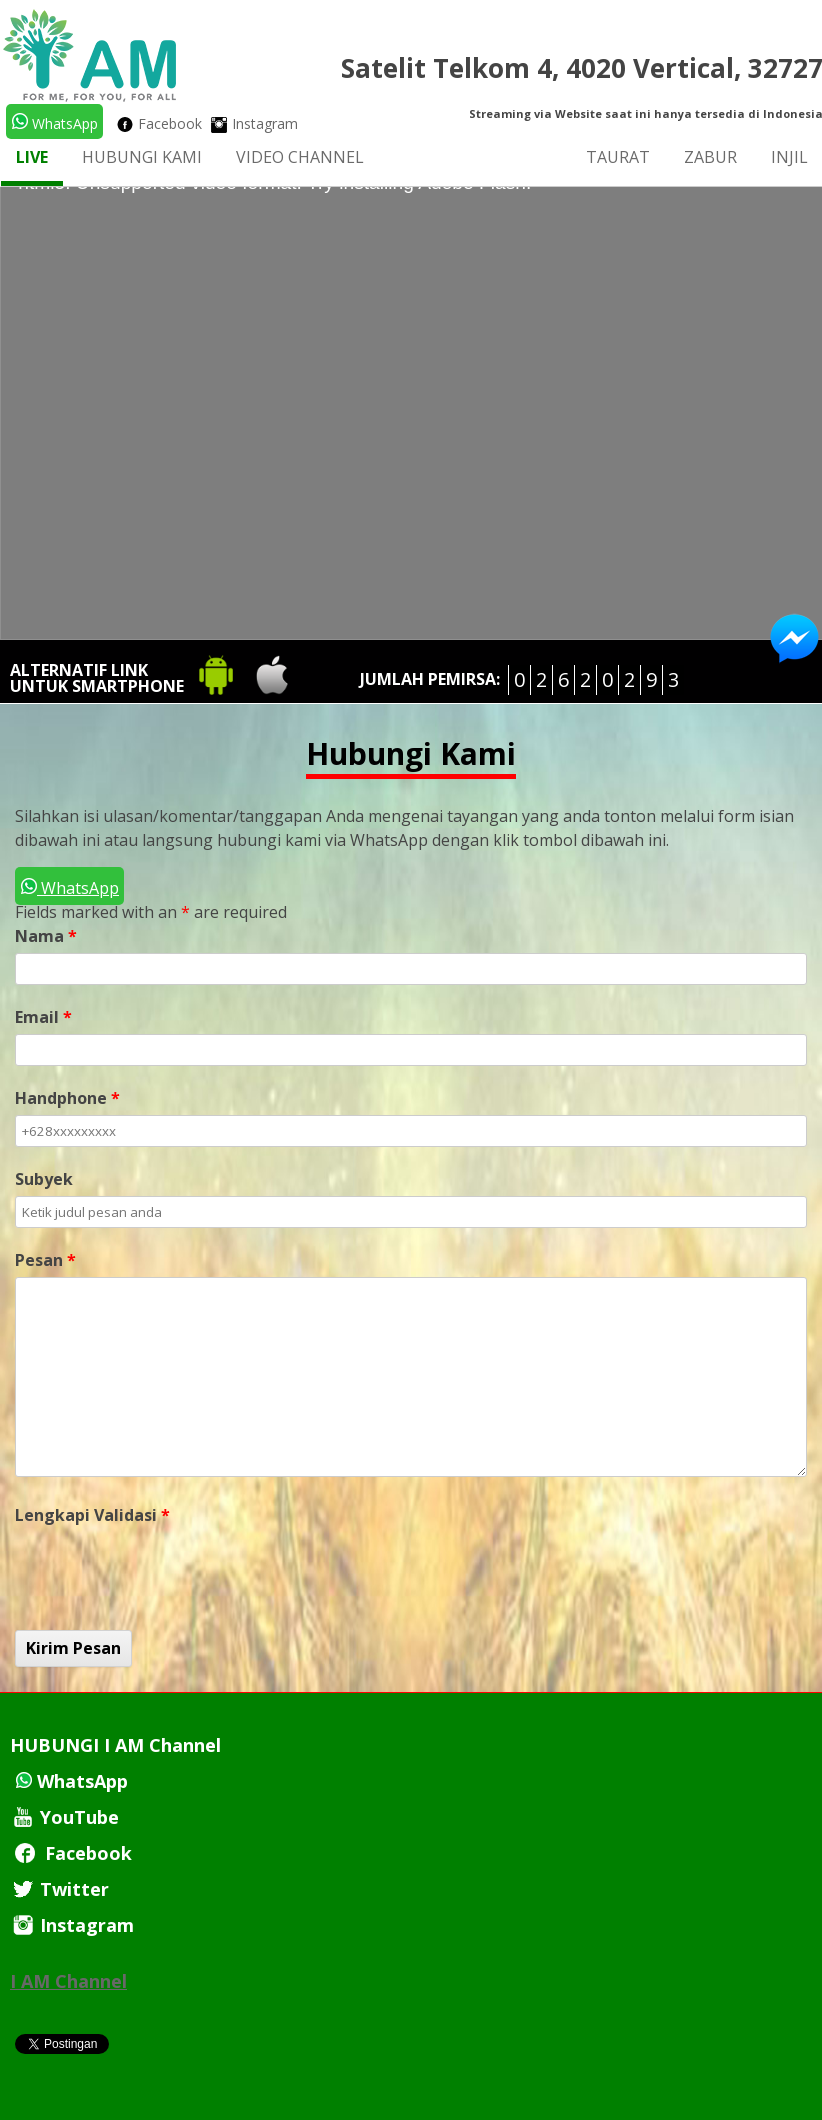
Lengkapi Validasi (92, 1515)
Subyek (44, 1179)
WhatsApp (55, 123)
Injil (789, 157)
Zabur (710, 157)
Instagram (254, 123)
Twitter (59, 1889)
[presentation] (167, 1571)
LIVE (32, 157)
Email (43, 1017)
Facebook (159, 123)
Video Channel (300, 157)
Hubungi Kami (142, 157)
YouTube (64, 1817)
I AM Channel (68, 1981)
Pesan (45, 1260)
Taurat (618, 157)
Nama (46, 936)
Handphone (67, 1098)
